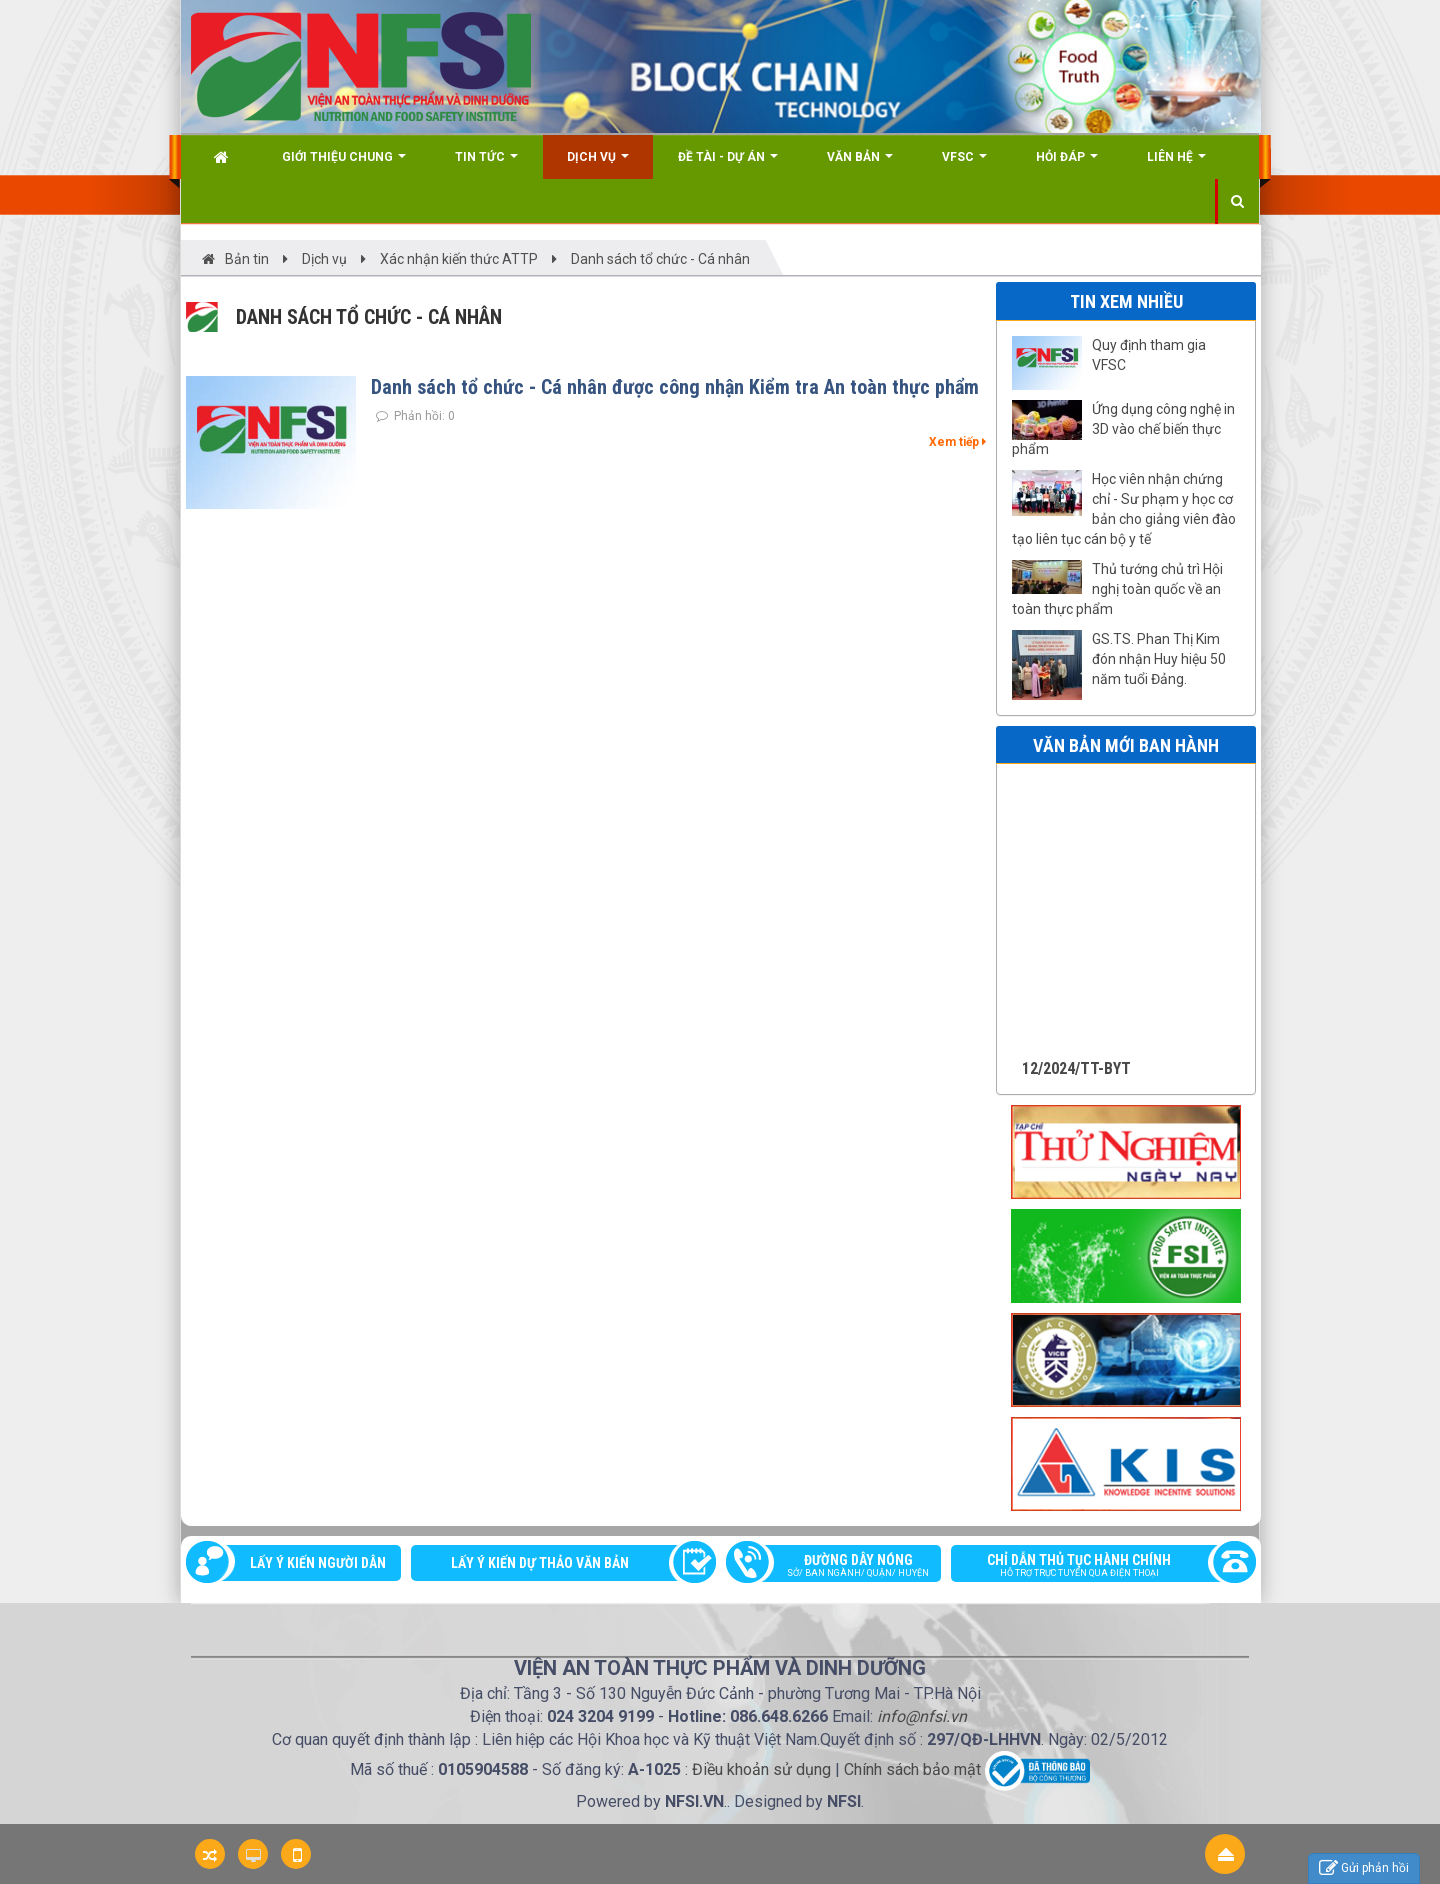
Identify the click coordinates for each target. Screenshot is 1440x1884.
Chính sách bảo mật (912, 1770)
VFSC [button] (964, 164)
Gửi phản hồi (1364, 1868)
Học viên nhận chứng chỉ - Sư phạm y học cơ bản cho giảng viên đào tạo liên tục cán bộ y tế (1124, 509)
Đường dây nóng (843, 1567)
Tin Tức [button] (486, 164)
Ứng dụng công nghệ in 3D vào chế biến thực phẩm (1123, 429)
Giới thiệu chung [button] (344, 164)
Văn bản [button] (860, 164)
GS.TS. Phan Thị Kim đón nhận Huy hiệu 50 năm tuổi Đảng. (1159, 659)
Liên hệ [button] (1176, 164)
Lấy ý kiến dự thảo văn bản (540, 1563)
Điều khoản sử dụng (761, 1770)
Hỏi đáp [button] (1067, 164)
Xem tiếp (957, 442)
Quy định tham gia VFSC (1149, 355)
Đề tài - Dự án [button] (728, 164)
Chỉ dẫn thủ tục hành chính (1093, 1567)
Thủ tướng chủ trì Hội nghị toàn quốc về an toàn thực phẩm (1117, 589)
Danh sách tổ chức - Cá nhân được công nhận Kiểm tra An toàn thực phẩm (675, 387)
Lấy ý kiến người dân (318, 1563)
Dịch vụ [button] (598, 164)
